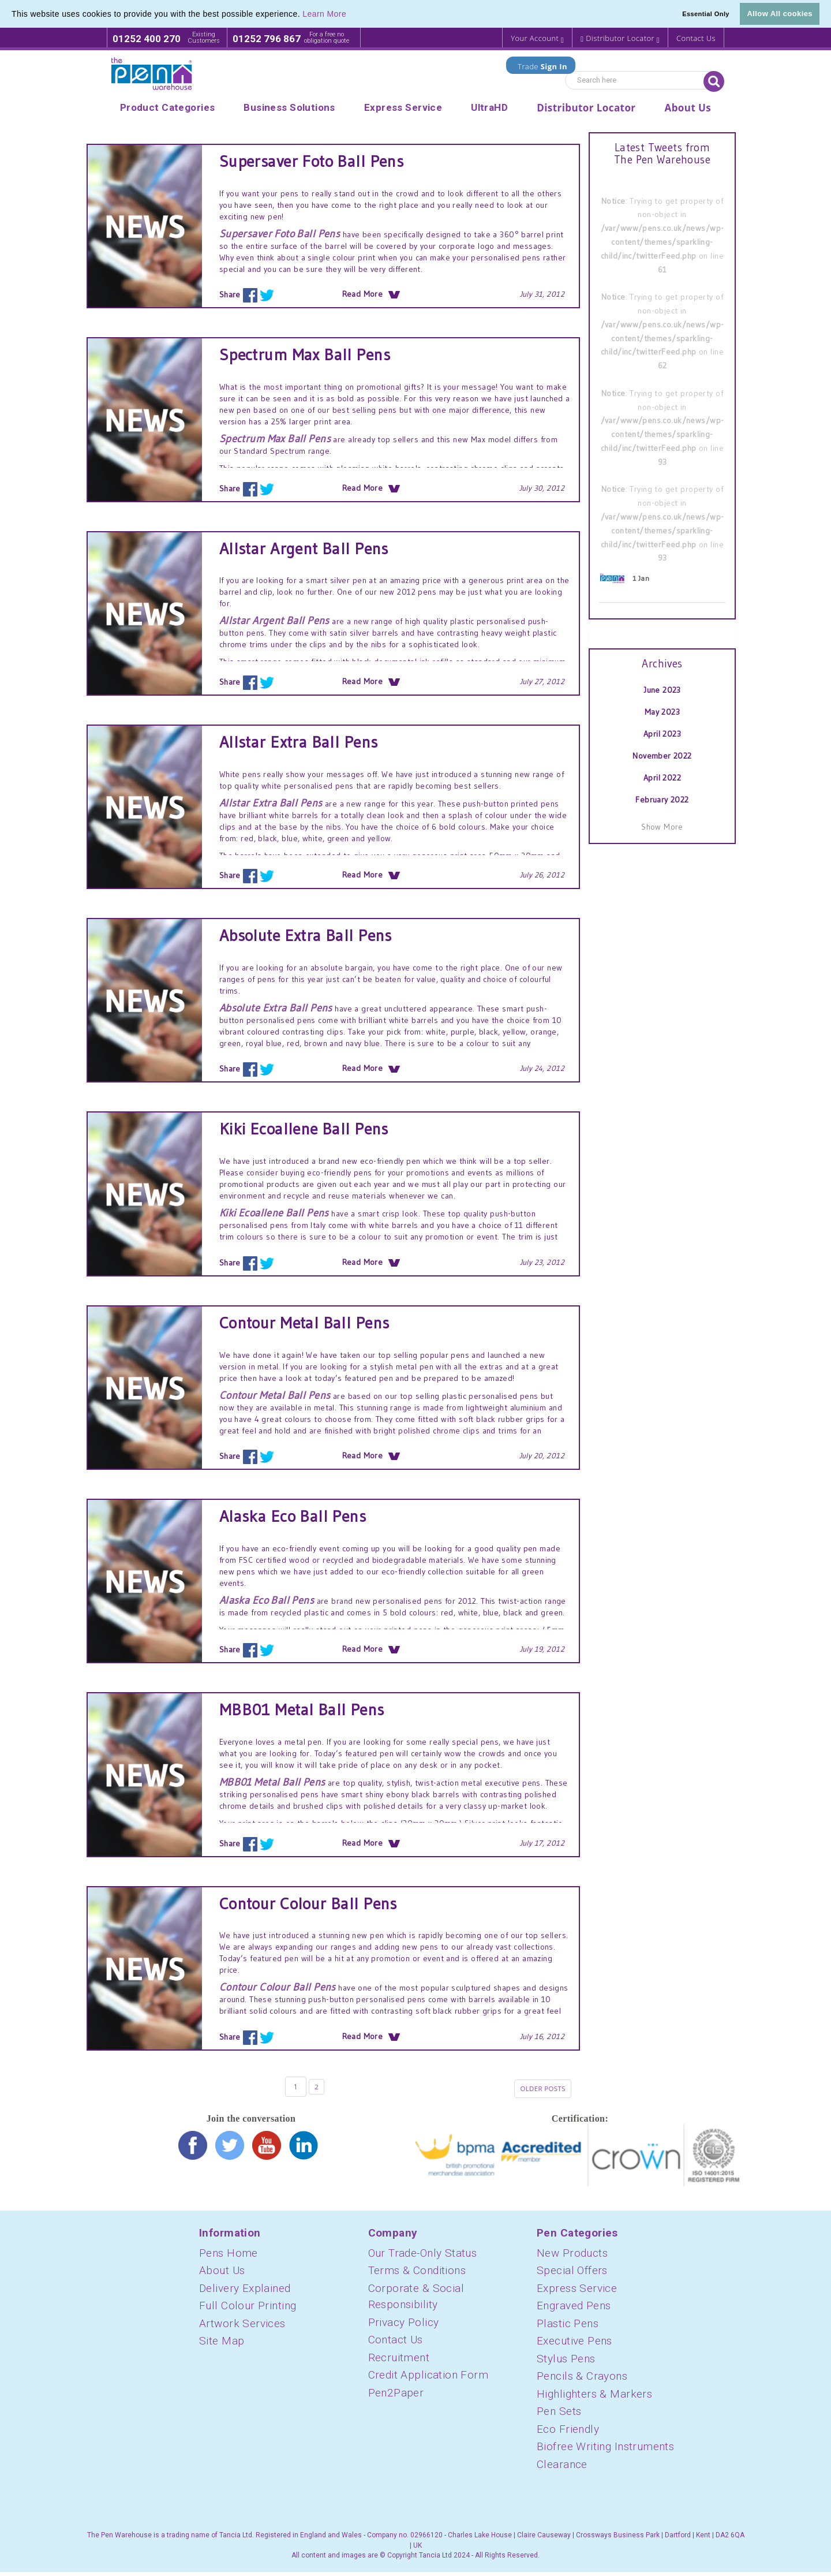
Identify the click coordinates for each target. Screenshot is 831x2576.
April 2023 (662, 734)
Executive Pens (574, 2344)
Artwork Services (242, 2327)
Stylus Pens (566, 2362)
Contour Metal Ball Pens (304, 1322)
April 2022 (662, 777)
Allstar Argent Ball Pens (303, 548)
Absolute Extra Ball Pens (305, 935)
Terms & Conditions (417, 2274)
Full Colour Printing (247, 2309)
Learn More (324, 13)
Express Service (577, 2292)
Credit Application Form (428, 2378)
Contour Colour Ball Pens (308, 1903)
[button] (350, 15)
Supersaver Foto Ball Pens (311, 161)
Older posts (539, 2090)
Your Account (537, 38)
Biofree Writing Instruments (605, 2450)
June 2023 (662, 690)
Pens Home (228, 2257)
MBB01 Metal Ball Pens (301, 1709)
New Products (572, 2257)
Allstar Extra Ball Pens (298, 742)
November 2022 (661, 756)
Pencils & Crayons (582, 2380)
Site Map (221, 2344)
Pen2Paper (396, 2396)
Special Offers (572, 2274)
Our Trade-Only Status (422, 2257)
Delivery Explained (245, 2292)
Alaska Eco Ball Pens (292, 1516)
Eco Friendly (568, 2433)
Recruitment (399, 2361)
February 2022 (661, 799)
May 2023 (662, 712)
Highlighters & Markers (594, 2398)
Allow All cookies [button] (780, 13)
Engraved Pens (574, 2309)
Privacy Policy (403, 2326)
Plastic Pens (567, 2327)
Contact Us (696, 38)
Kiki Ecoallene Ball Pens (303, 1128)
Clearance (562, 2468)
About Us (222, 2274)
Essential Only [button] (705, 13)
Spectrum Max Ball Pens (304, 354)
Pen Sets (559, 2415)
